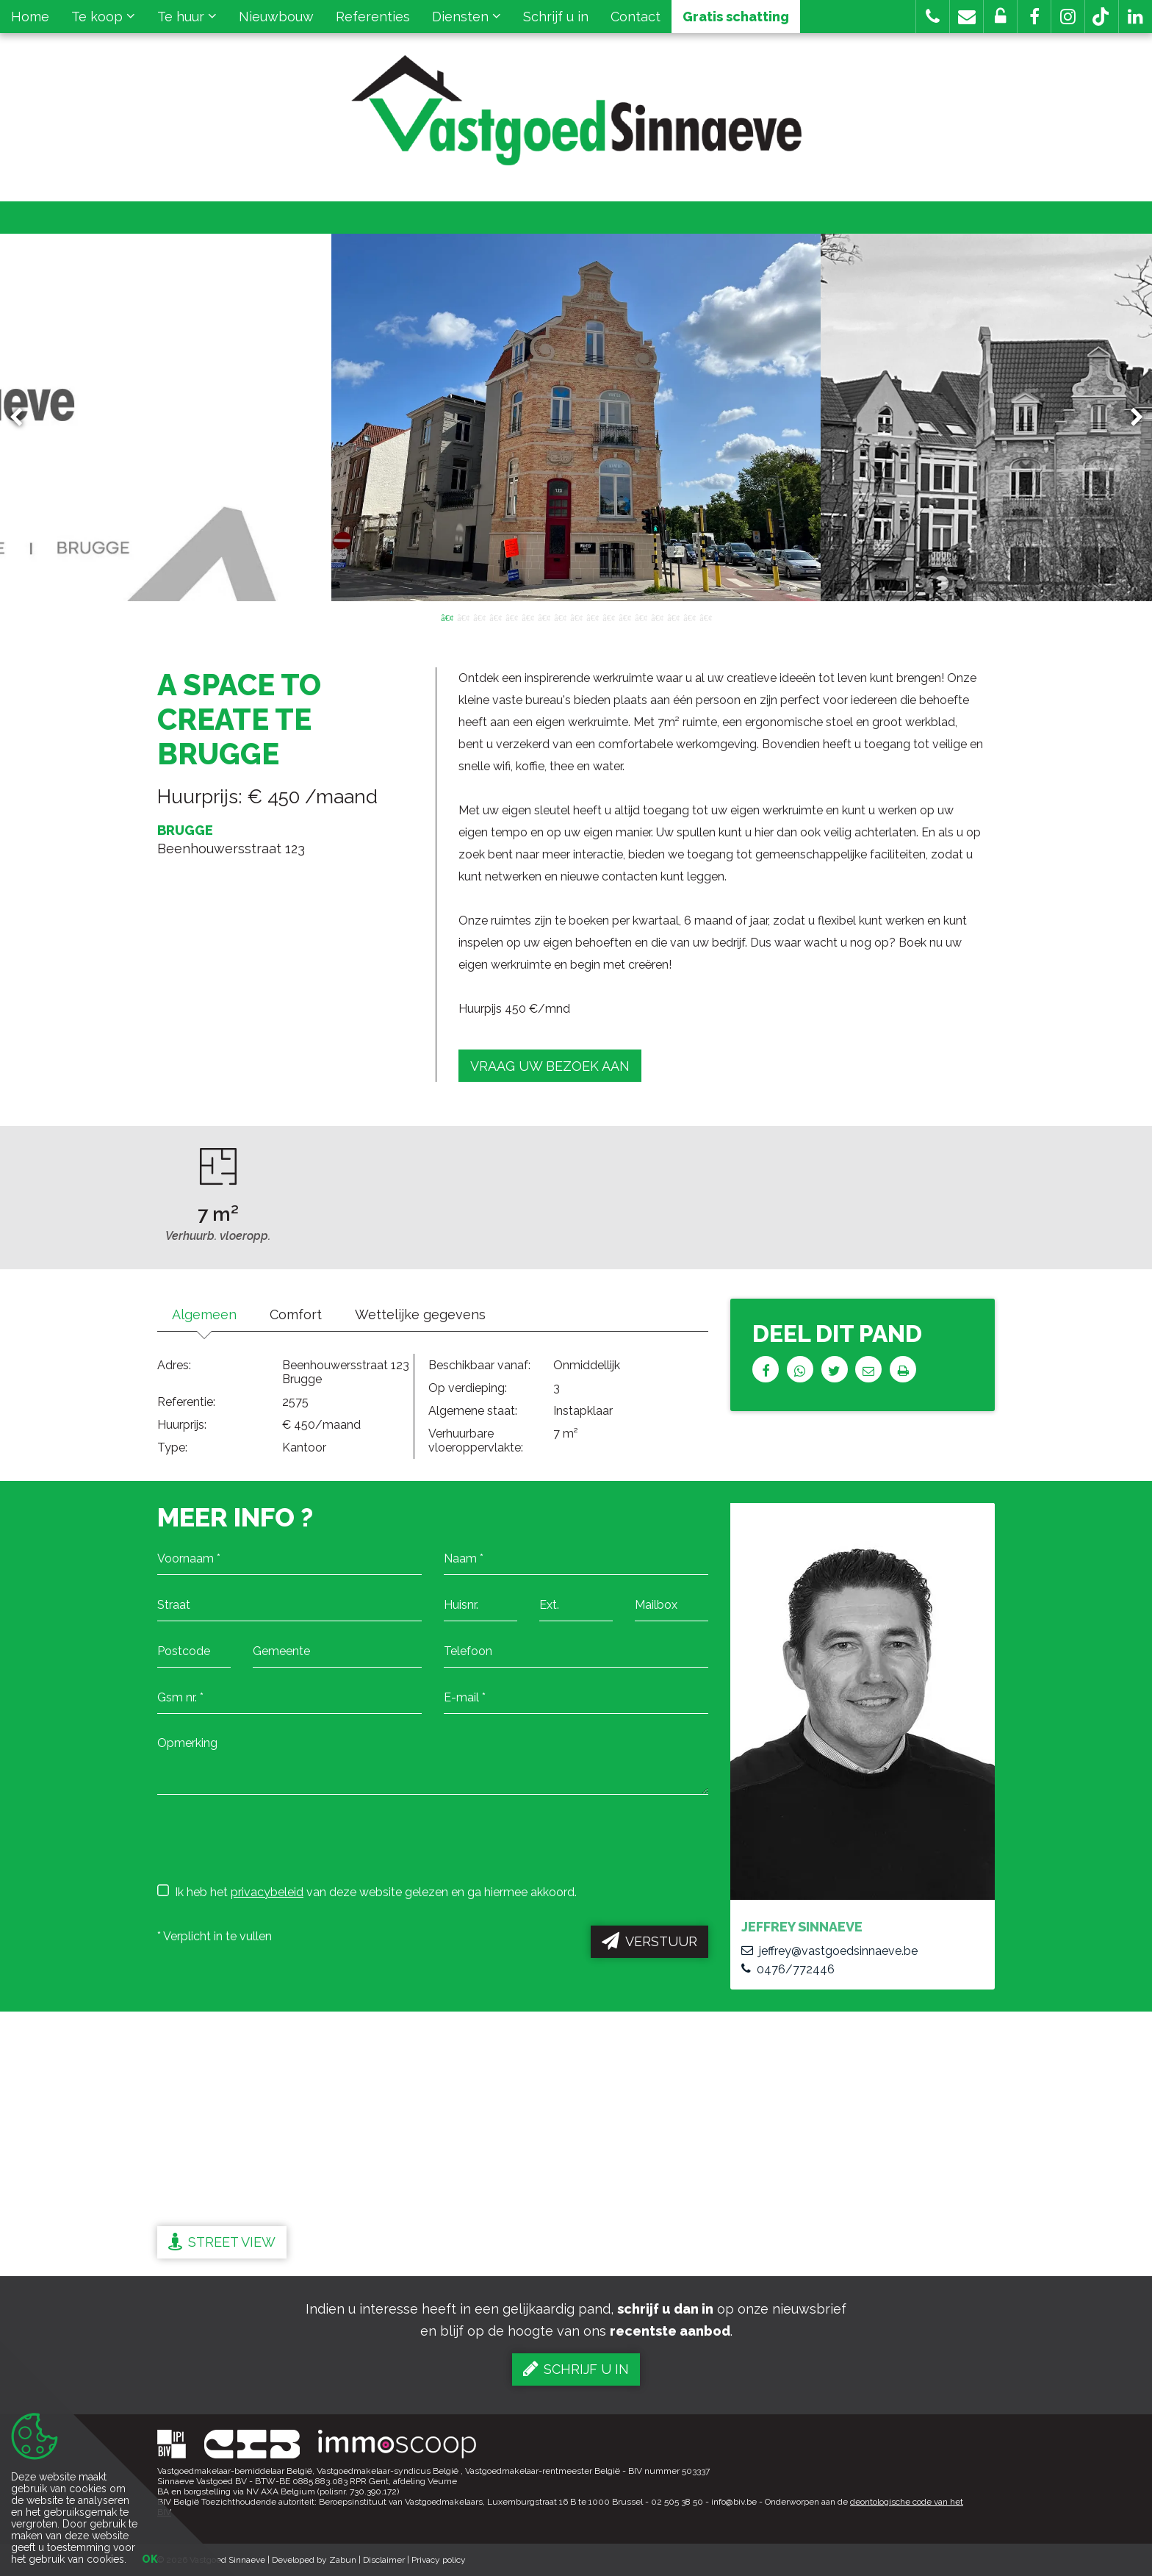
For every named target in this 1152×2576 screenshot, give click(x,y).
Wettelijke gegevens (420, 1314)
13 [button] (640, 616)
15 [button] (673, 616)
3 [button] (479, 616)
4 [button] (495, 616)
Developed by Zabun (314, 2560)
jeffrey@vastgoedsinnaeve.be (829, 1951)
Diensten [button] (466, 16)
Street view (222, 2241)
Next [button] (1130, 418)
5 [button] (511, 616)
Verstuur (649, 1941)
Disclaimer (384, 2560)
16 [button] (689, 616)
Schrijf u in (555, 16)
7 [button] (543, 616)
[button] (1034, 16)
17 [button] (705, 616)
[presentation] (269, 1838)
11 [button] (608, 616)
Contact (635, 16)
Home (30, 16)
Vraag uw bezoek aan (550, 1066)
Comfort (296, 1314)
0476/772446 (788, 1969)
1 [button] (446, 616)
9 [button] (576, 616)
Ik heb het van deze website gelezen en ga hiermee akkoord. (367, 1891)
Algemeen (204, 1314)
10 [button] (592, 616)
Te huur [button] (187, 16)
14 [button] (656, 616)
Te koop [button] (103, 16)
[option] (576, 417)
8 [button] (559, 616)
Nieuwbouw (276, 16)
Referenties (373, 16)
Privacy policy (438, 2560)
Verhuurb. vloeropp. (217, 1236)
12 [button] (624, 616)
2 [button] (462, 616)
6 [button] (527, 616)
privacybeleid (267, 1892)
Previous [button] (23, 418)
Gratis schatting (736, 16)
